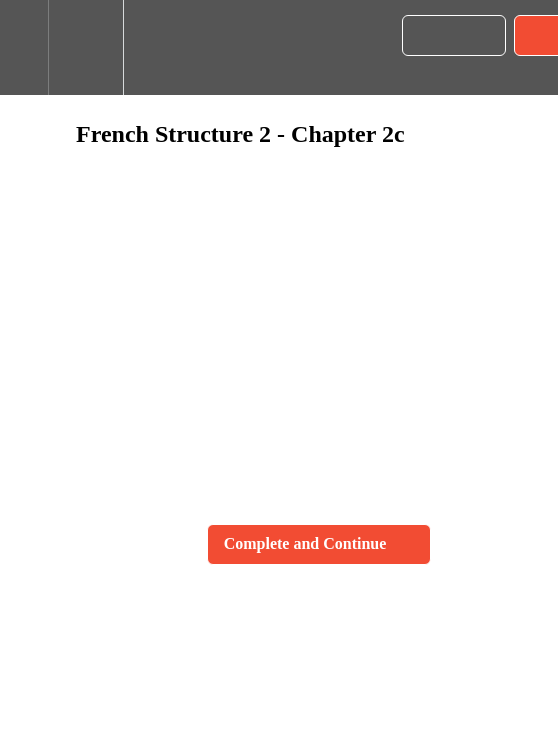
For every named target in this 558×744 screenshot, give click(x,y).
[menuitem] (85, 47)
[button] (24, 47)
